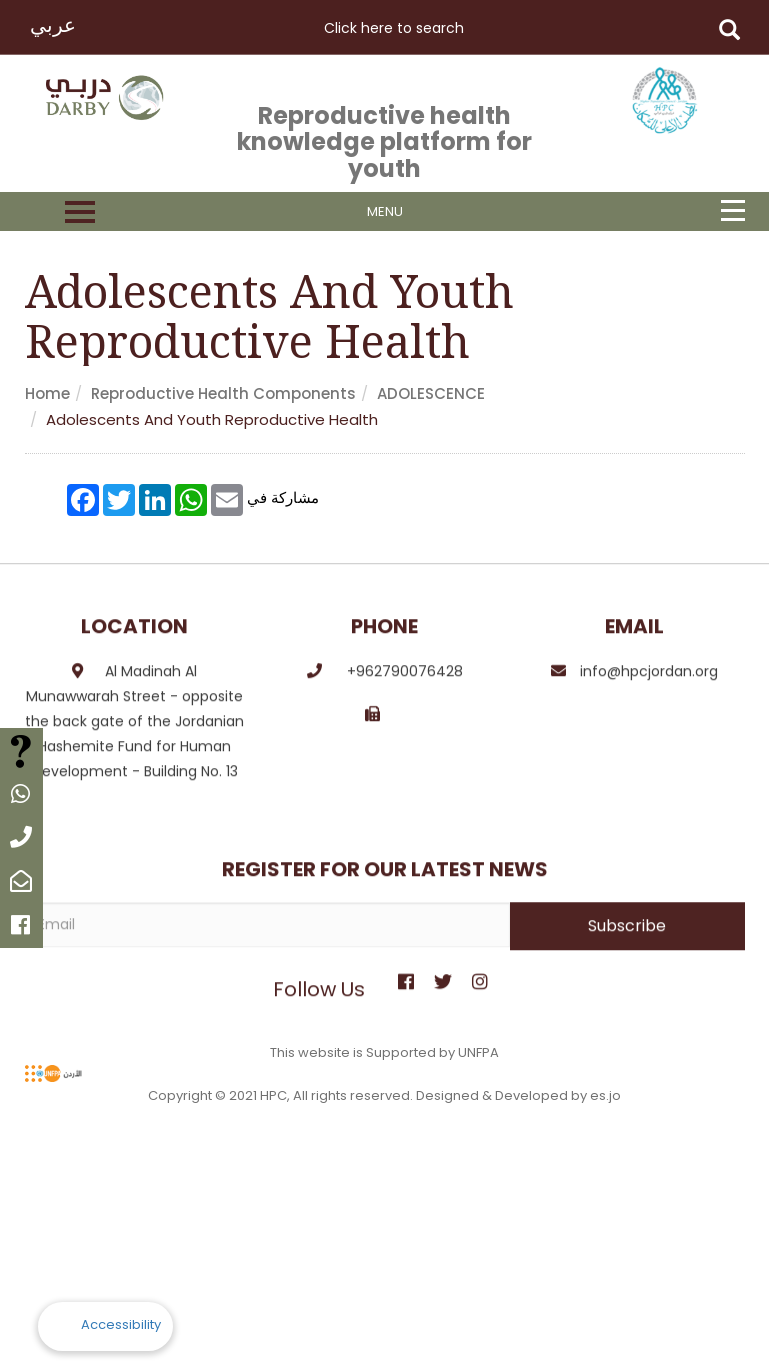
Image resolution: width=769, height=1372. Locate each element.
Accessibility (121, 1324)
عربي (53, 25)
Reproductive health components (223, 393)
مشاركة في (283, 496)
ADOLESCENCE (431, 393)
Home (47, 393)
